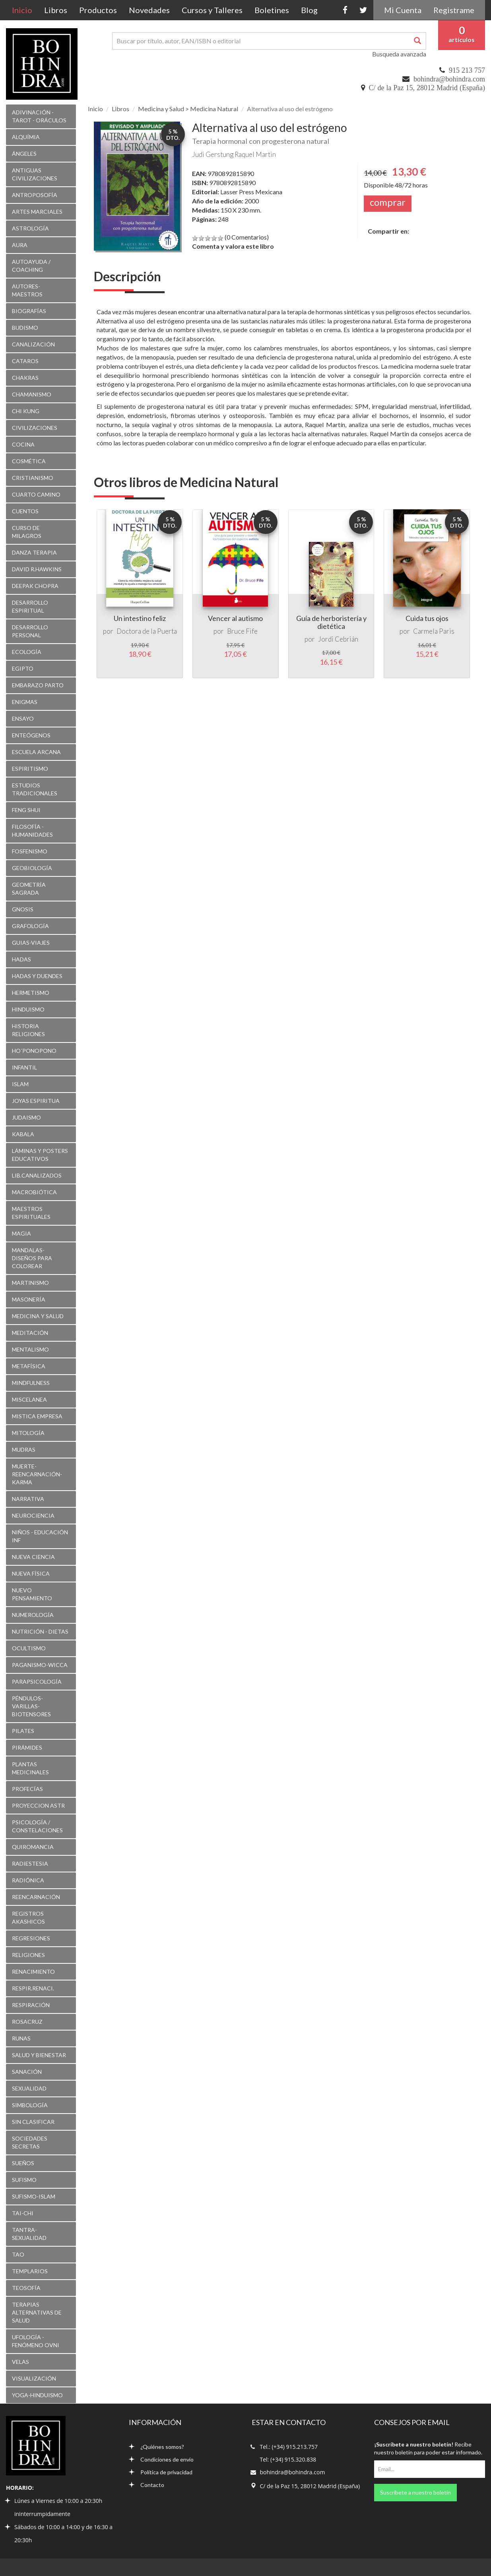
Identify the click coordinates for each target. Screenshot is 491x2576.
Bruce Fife (242, 631)
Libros (55, 10)
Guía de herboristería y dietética (331, 622)
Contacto (146, 2484)
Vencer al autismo (235, 618)
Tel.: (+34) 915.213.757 (289, 2446)
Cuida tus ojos (427, 618)
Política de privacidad (160, 2472)
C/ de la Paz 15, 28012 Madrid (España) (427, 87)
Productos (98, 10)
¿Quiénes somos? (156, 2446)
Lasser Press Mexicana (251, 191)
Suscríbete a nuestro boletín (415, 2492)
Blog (309, 10)
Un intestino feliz (140, 618)
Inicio (25, 10)
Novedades (149, 10)
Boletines (271, 10)
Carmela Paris (433, 631)
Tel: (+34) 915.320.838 (288, 2459)
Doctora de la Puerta (146, 631)
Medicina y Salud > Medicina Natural (188, 108)
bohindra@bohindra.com (449, 79)
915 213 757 (467, 70)
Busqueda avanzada (399, 54)
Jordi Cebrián (338, 639)
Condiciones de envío (161, 2459)
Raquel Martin (255, 154)
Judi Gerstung (212, 154)
